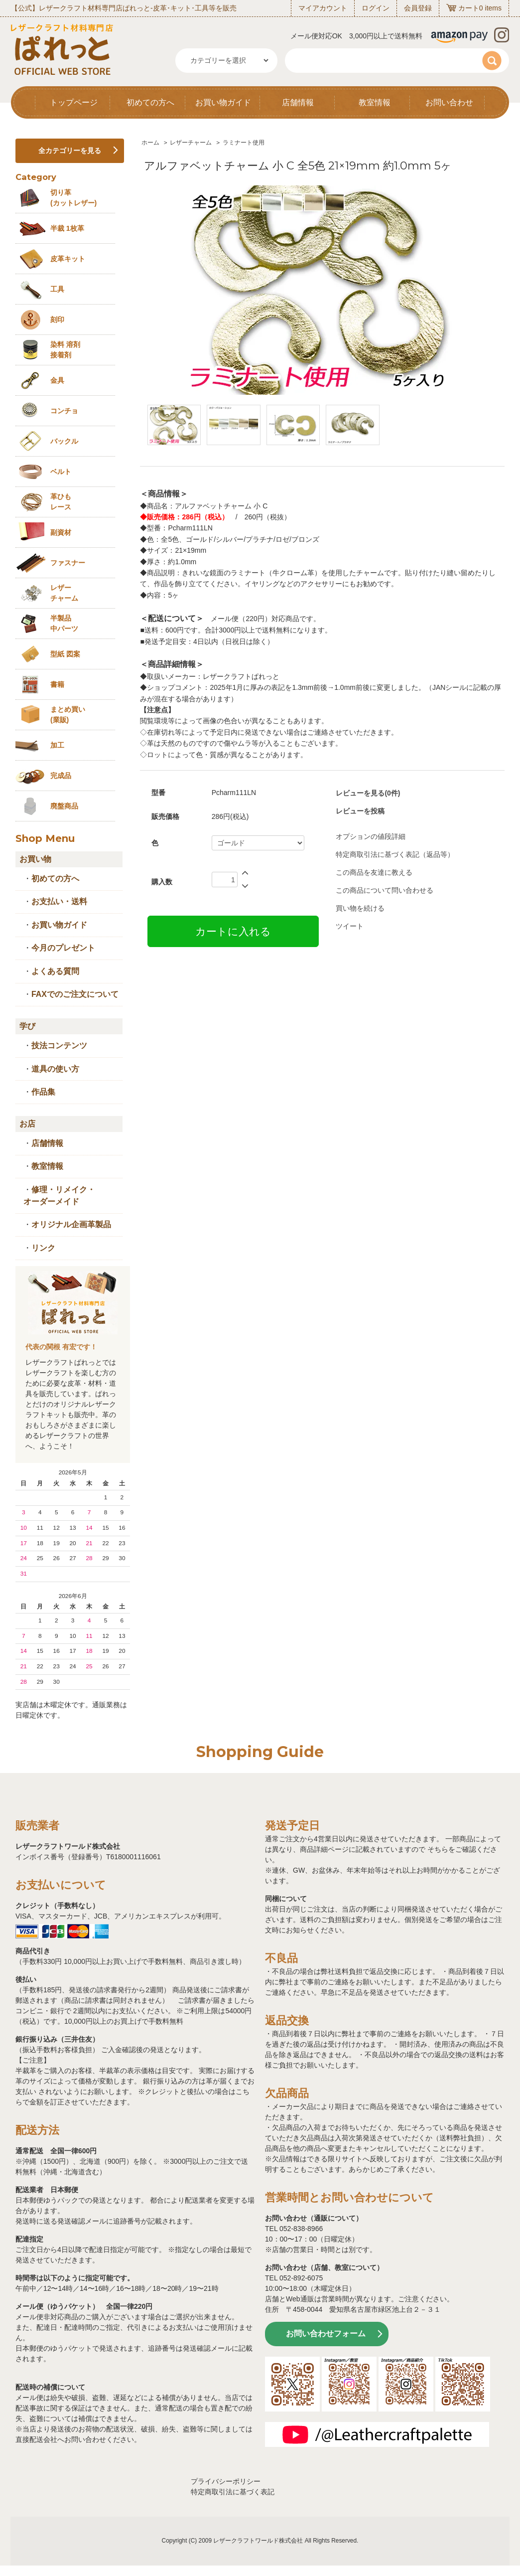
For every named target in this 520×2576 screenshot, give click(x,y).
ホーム (150, 142)
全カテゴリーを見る (69, 151)
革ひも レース (60, 501)
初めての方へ (150, 102)
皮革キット (67, 259)
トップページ (74, 102)
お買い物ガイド (223, 102)
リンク (43, 1248)
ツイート (350, 926)
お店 (27, 1124)
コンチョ (64, 411)
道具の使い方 (55, 1069)
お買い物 (35, 859)
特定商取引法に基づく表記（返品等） (395, 854)
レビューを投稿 (360, 811)
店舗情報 (298, 102)
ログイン (376, 8)
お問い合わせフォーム (326, 2333)
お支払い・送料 (59, 901)
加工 (57, 745)
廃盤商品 (64, 806)
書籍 (57, 684)
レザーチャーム (191, 142)
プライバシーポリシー (225, 2481)
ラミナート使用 (243, 142)
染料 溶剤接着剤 (65, 349)
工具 (57, 289)
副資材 (60, 532)
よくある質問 (55, 971)
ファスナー (67, 563)
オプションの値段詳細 (370, 836)
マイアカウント (322, 8)
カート (468, 8)
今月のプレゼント (63, 948)
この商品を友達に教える (374, 872)
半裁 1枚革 (67, 228)
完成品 (60, 776)
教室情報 (374, 102)
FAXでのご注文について (75, 994)
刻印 (57, 319)
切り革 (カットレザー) (73, 197)
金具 (57, 380)
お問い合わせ (449, 102)
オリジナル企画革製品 (71, 1224)
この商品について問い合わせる (384, 890)
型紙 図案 (65, 654)
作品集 (43, 1092)
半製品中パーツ (64, 623)
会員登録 (418, 8)
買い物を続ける (360, 908)
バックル (64, 441)
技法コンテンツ (59, 1045)
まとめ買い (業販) (67, 714)
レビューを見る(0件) (368, 793)
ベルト (60, 472)
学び (27, 1026)
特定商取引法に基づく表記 (232, 2492)
